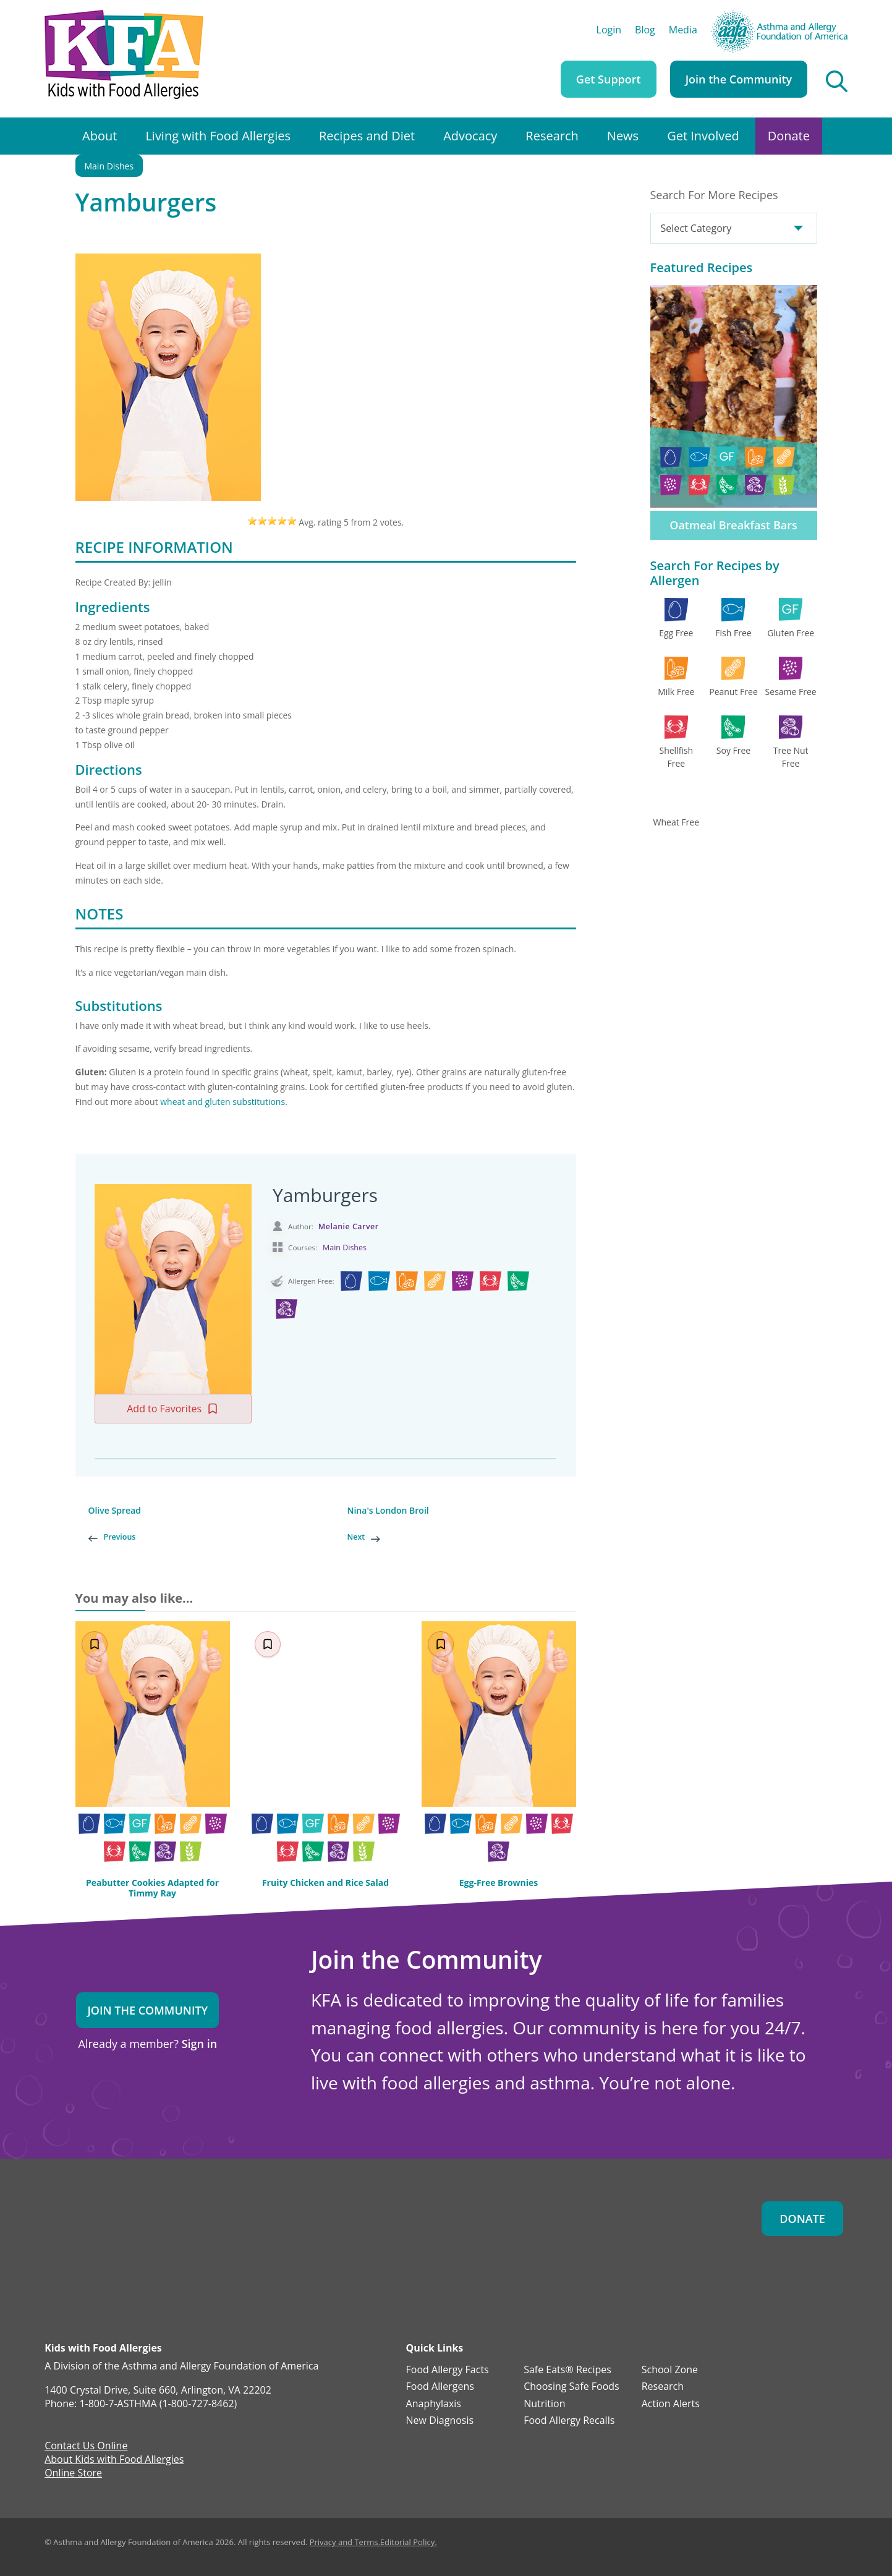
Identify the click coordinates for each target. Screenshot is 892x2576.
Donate (789, 135)
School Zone (670, 2370)
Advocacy (470, 135)
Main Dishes (109, 166)
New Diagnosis (440, 2421)
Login (609, 30)
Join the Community (739, 79)
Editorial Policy (407, 2542)
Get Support (608, 79)
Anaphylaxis (433, 2404)
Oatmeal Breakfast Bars (733, 525)
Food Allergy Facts (447, 2370)
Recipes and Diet (367, 135)
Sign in (199, 2043)
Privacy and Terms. (345, 2542)
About (99, 135)
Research (551, 135)
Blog (645, 30)
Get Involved (703, 135)
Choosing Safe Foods (571, 2387)
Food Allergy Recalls (569, 2421)
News (623, 135)
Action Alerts (671, 2404)
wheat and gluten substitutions (222, 1101)
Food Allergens (440, 2387)
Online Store (73, 2474)
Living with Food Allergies (218, 135)
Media (683, 30)
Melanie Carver (348, 1226)
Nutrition (544, 2404)
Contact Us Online (86, 2446)
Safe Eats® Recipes (567, 2370)
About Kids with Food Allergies (114, 2460)
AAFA (835, 15)
